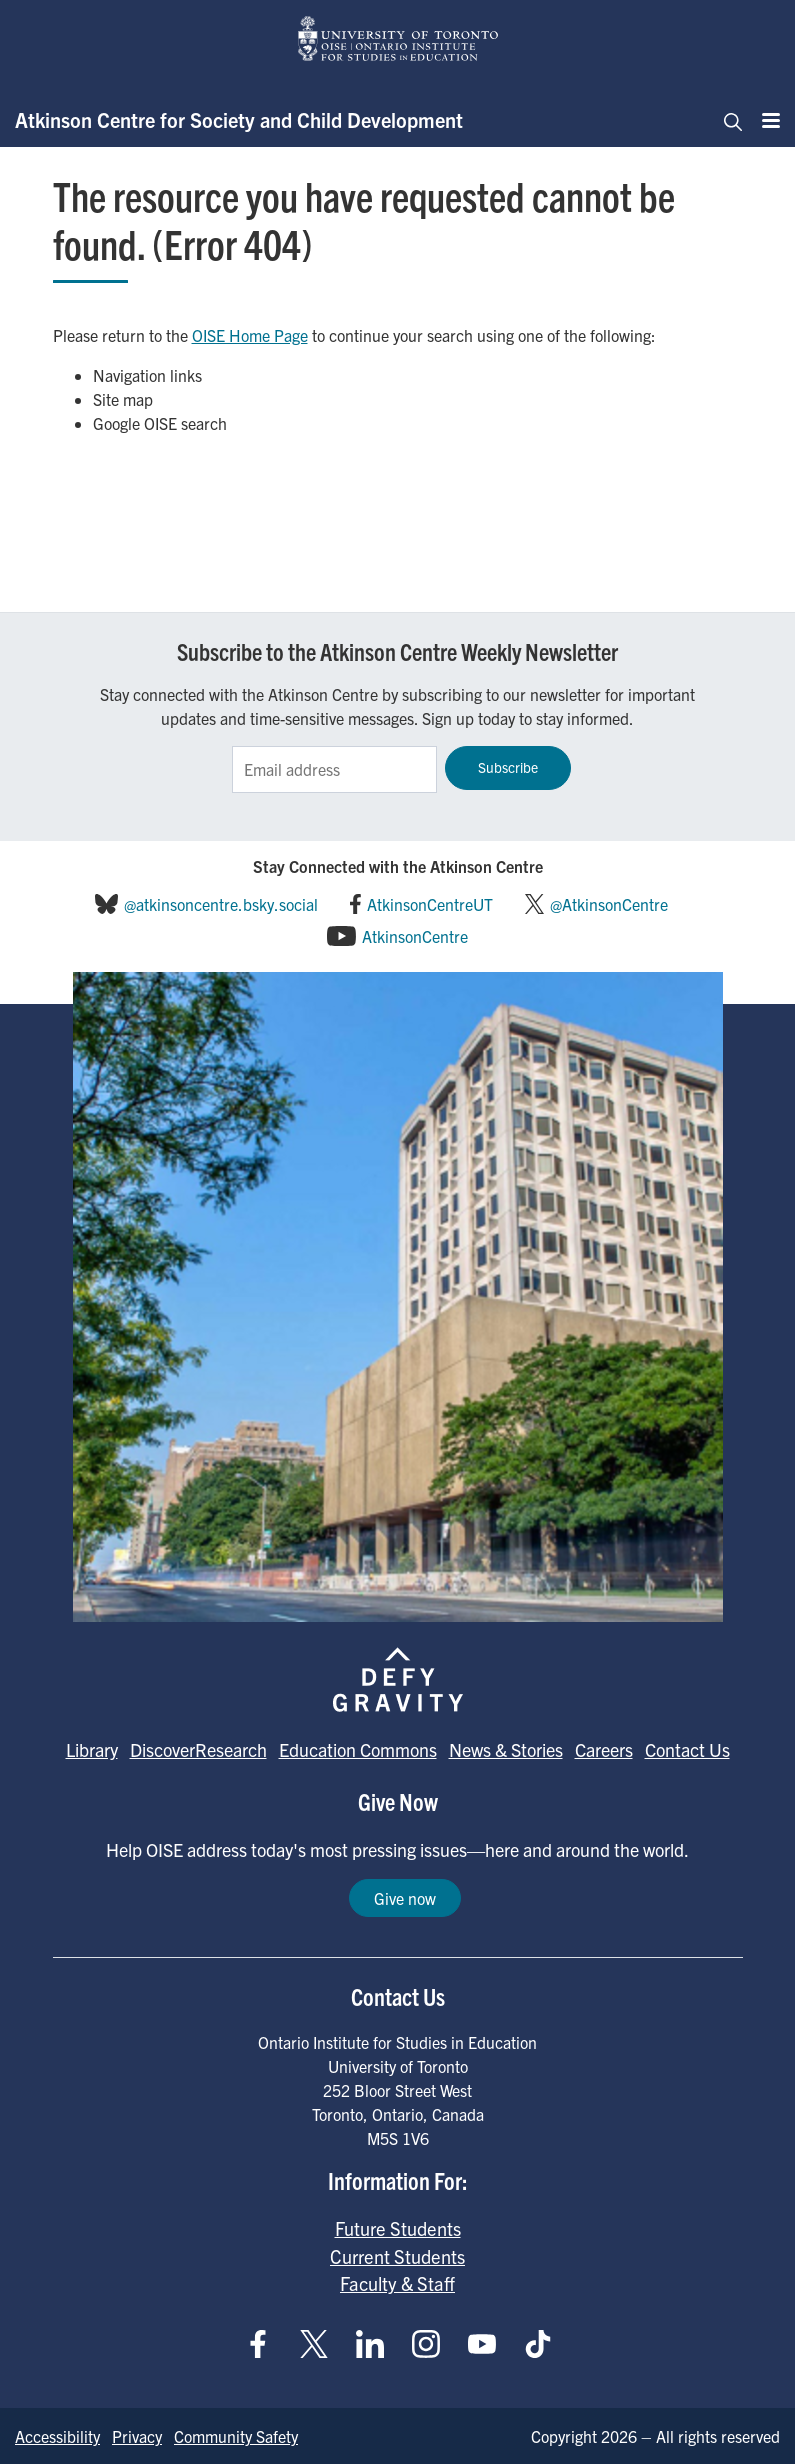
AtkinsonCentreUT (430, 904)
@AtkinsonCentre (609, 904)
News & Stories (506, 1749)
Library (92, 1749)
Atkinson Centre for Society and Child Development (239, 119)
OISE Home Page (250, 335)
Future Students (398, 2228)
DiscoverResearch (198, 1749)
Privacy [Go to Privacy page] (137, 2436)
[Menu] (765, 120)
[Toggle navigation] (727, 120)
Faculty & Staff (397, 2283)
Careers (604, 1749)
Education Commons (358, 1749)
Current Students (397, 2256)
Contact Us (687, 1749)
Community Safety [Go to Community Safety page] (236, 2436)
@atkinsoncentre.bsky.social (221, 904)
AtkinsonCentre (415, 936)
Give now (405, 1898)
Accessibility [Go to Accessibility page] (57, 2436)
